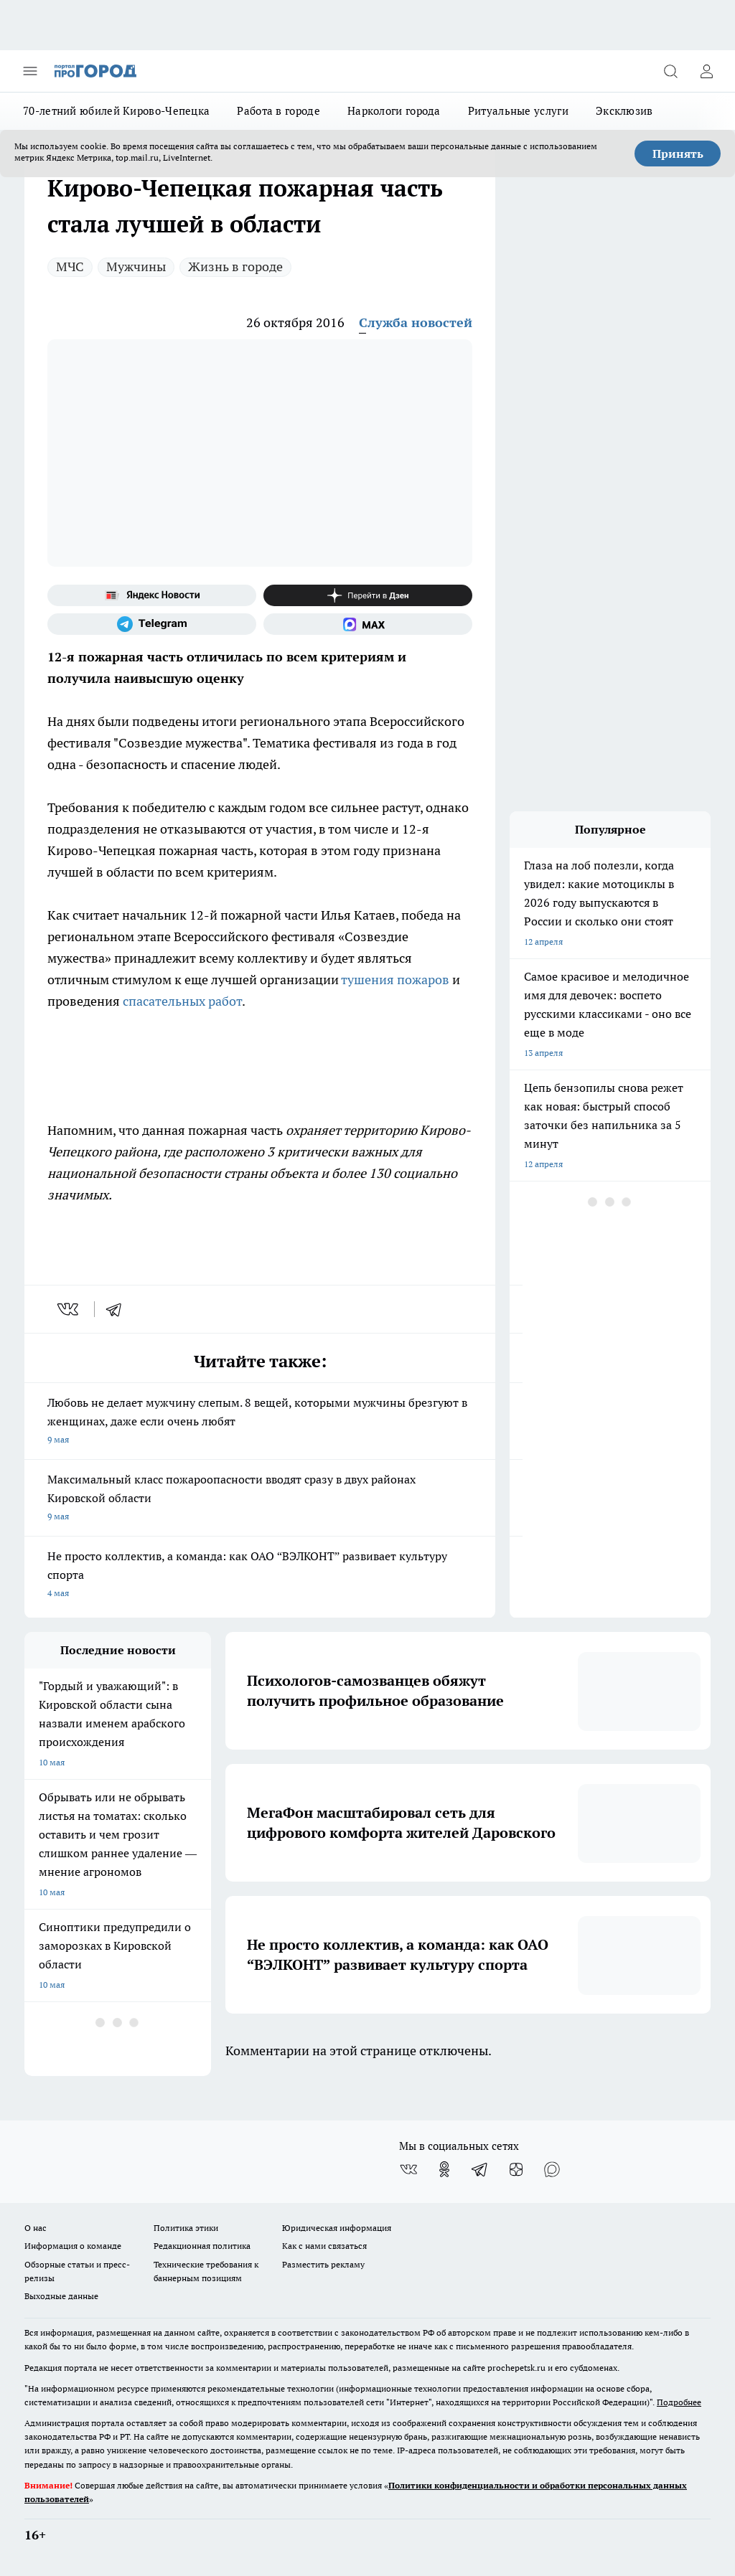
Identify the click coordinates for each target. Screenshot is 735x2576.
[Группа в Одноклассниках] (444, 2169)
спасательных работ (182, 1001)
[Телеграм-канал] (151, 624)
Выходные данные (61, 2295)
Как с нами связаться (324, 2245)
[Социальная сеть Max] (367, 624)
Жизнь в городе (235, 266)
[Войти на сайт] (706, 71)
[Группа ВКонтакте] (408, 2169)
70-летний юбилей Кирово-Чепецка (116, 111)
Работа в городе (278, 111)
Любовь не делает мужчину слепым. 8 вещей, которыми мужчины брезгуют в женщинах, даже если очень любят (259, 1422)
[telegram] (118, 1309)
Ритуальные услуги (518, 111)
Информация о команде (72, 2245)
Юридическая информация (336, 2227)
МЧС (70, 266)
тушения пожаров (395, 979)
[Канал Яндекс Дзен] (367, 595)
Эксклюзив (624, 111)
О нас (35, 2227)
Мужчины (136, 266)
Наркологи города (394, 111)
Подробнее (679, 2402)
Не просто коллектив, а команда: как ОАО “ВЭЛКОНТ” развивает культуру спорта (259, 1576)
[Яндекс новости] (151, 595)
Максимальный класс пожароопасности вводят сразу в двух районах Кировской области (259, 1499)
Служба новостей (415, 322)
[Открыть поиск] (670, 71)
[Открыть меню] (30, 71)
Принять (677, 153)
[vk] (69, 1309)
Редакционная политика (202, 2245)
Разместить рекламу (323, 2264)
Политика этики (186, 2227)
